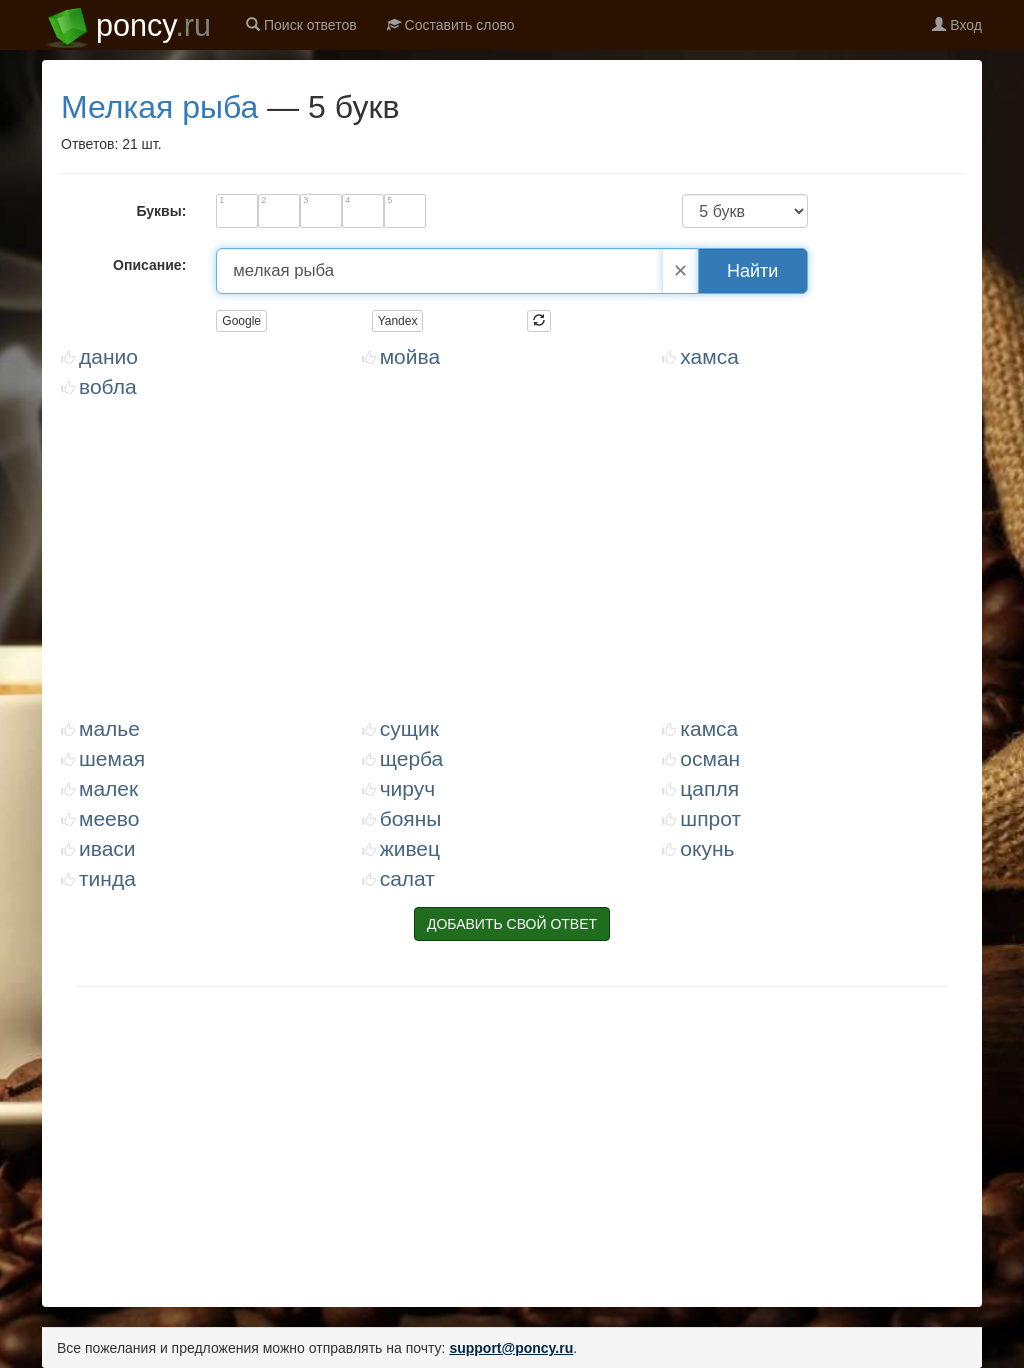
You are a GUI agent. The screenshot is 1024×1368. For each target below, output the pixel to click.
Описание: (149, 265)
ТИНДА (107, 878)
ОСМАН (710, 758)
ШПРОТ (710, 818)
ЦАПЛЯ (709, 788)
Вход (957, 25)
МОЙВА (410, 356)
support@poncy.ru (511, 1348)
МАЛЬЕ (109, 728)
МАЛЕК (108, 788)
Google (241, 321)
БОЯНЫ (411, 818)
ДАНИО (108, 356)
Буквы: (161, 211)
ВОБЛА (108, 386)
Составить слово (451, 25)
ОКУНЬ (707, 848)
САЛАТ (407, 878)
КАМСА (709, 728)
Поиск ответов (301, 25)
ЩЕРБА (412, 758)
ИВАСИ (107, 848)
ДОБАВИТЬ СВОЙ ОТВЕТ (512, 924)
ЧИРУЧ (408, 788)
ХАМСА (709, 356)
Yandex (398, 321)
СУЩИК (409, 728)
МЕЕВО (109, 818)
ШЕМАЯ (112, 758)
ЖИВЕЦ (410, 848)
